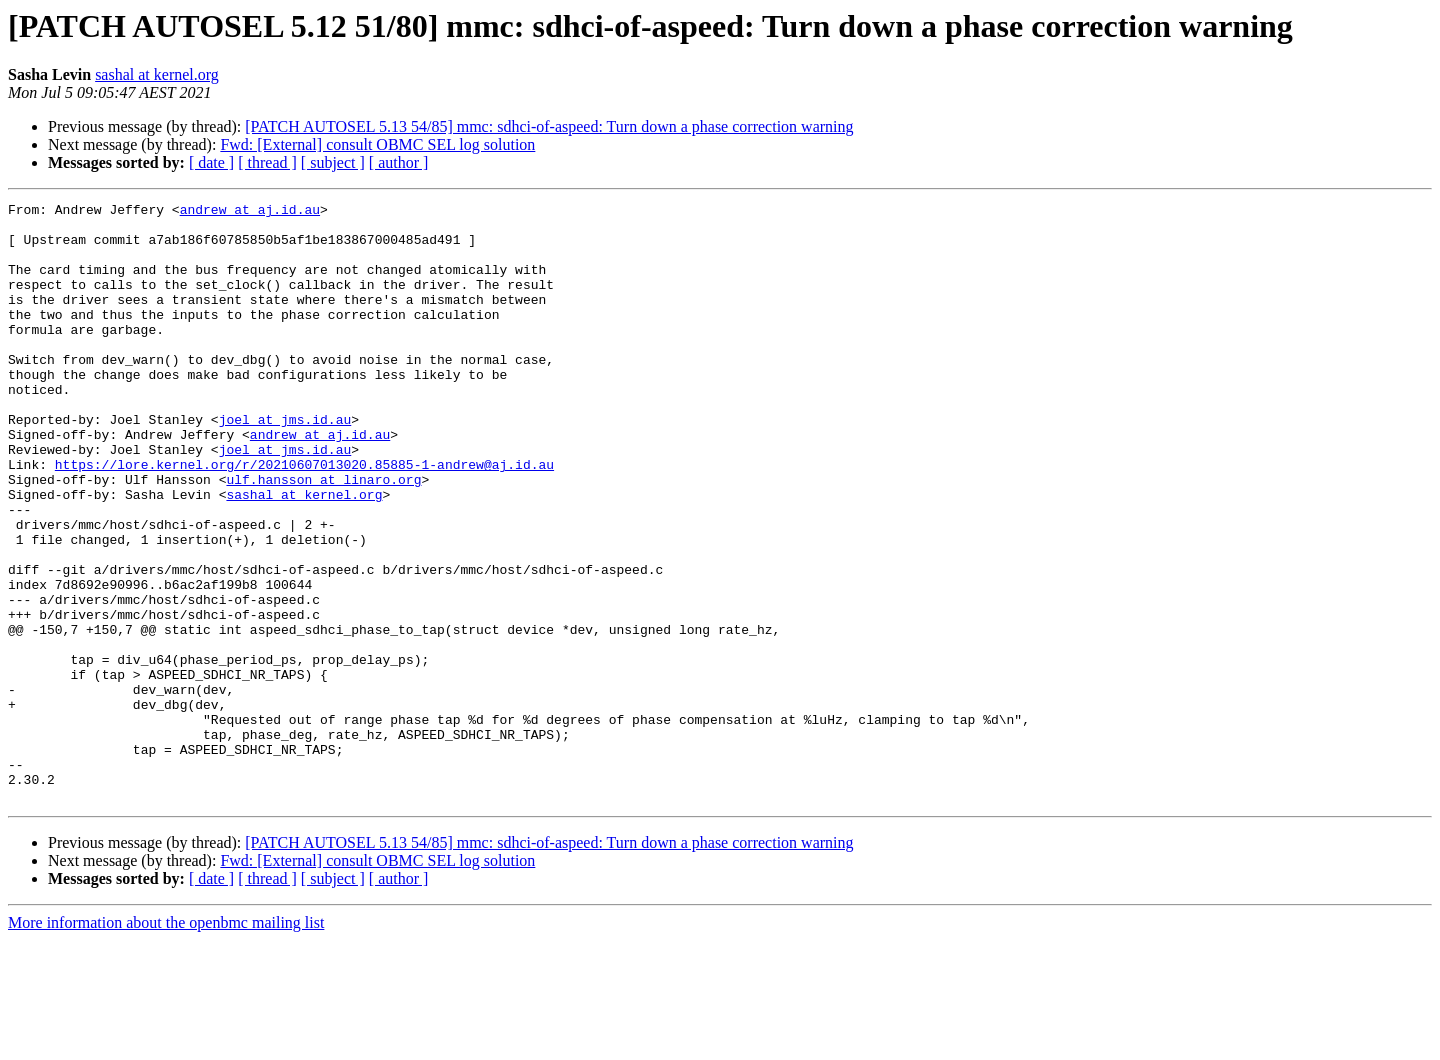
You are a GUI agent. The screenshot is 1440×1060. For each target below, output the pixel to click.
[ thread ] (267, 162)
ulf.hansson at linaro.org (323, 536)
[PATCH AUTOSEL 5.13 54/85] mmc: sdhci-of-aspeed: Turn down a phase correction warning (549, 126)
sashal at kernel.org (157, 74)
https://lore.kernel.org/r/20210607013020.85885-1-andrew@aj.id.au (304, 518)
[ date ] (211, 162)
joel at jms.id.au (285, 464)
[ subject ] (333, 162)
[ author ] (399, 162)
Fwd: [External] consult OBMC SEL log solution (377, 144)
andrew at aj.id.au (250, 212)
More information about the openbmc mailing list (166, 1042)
